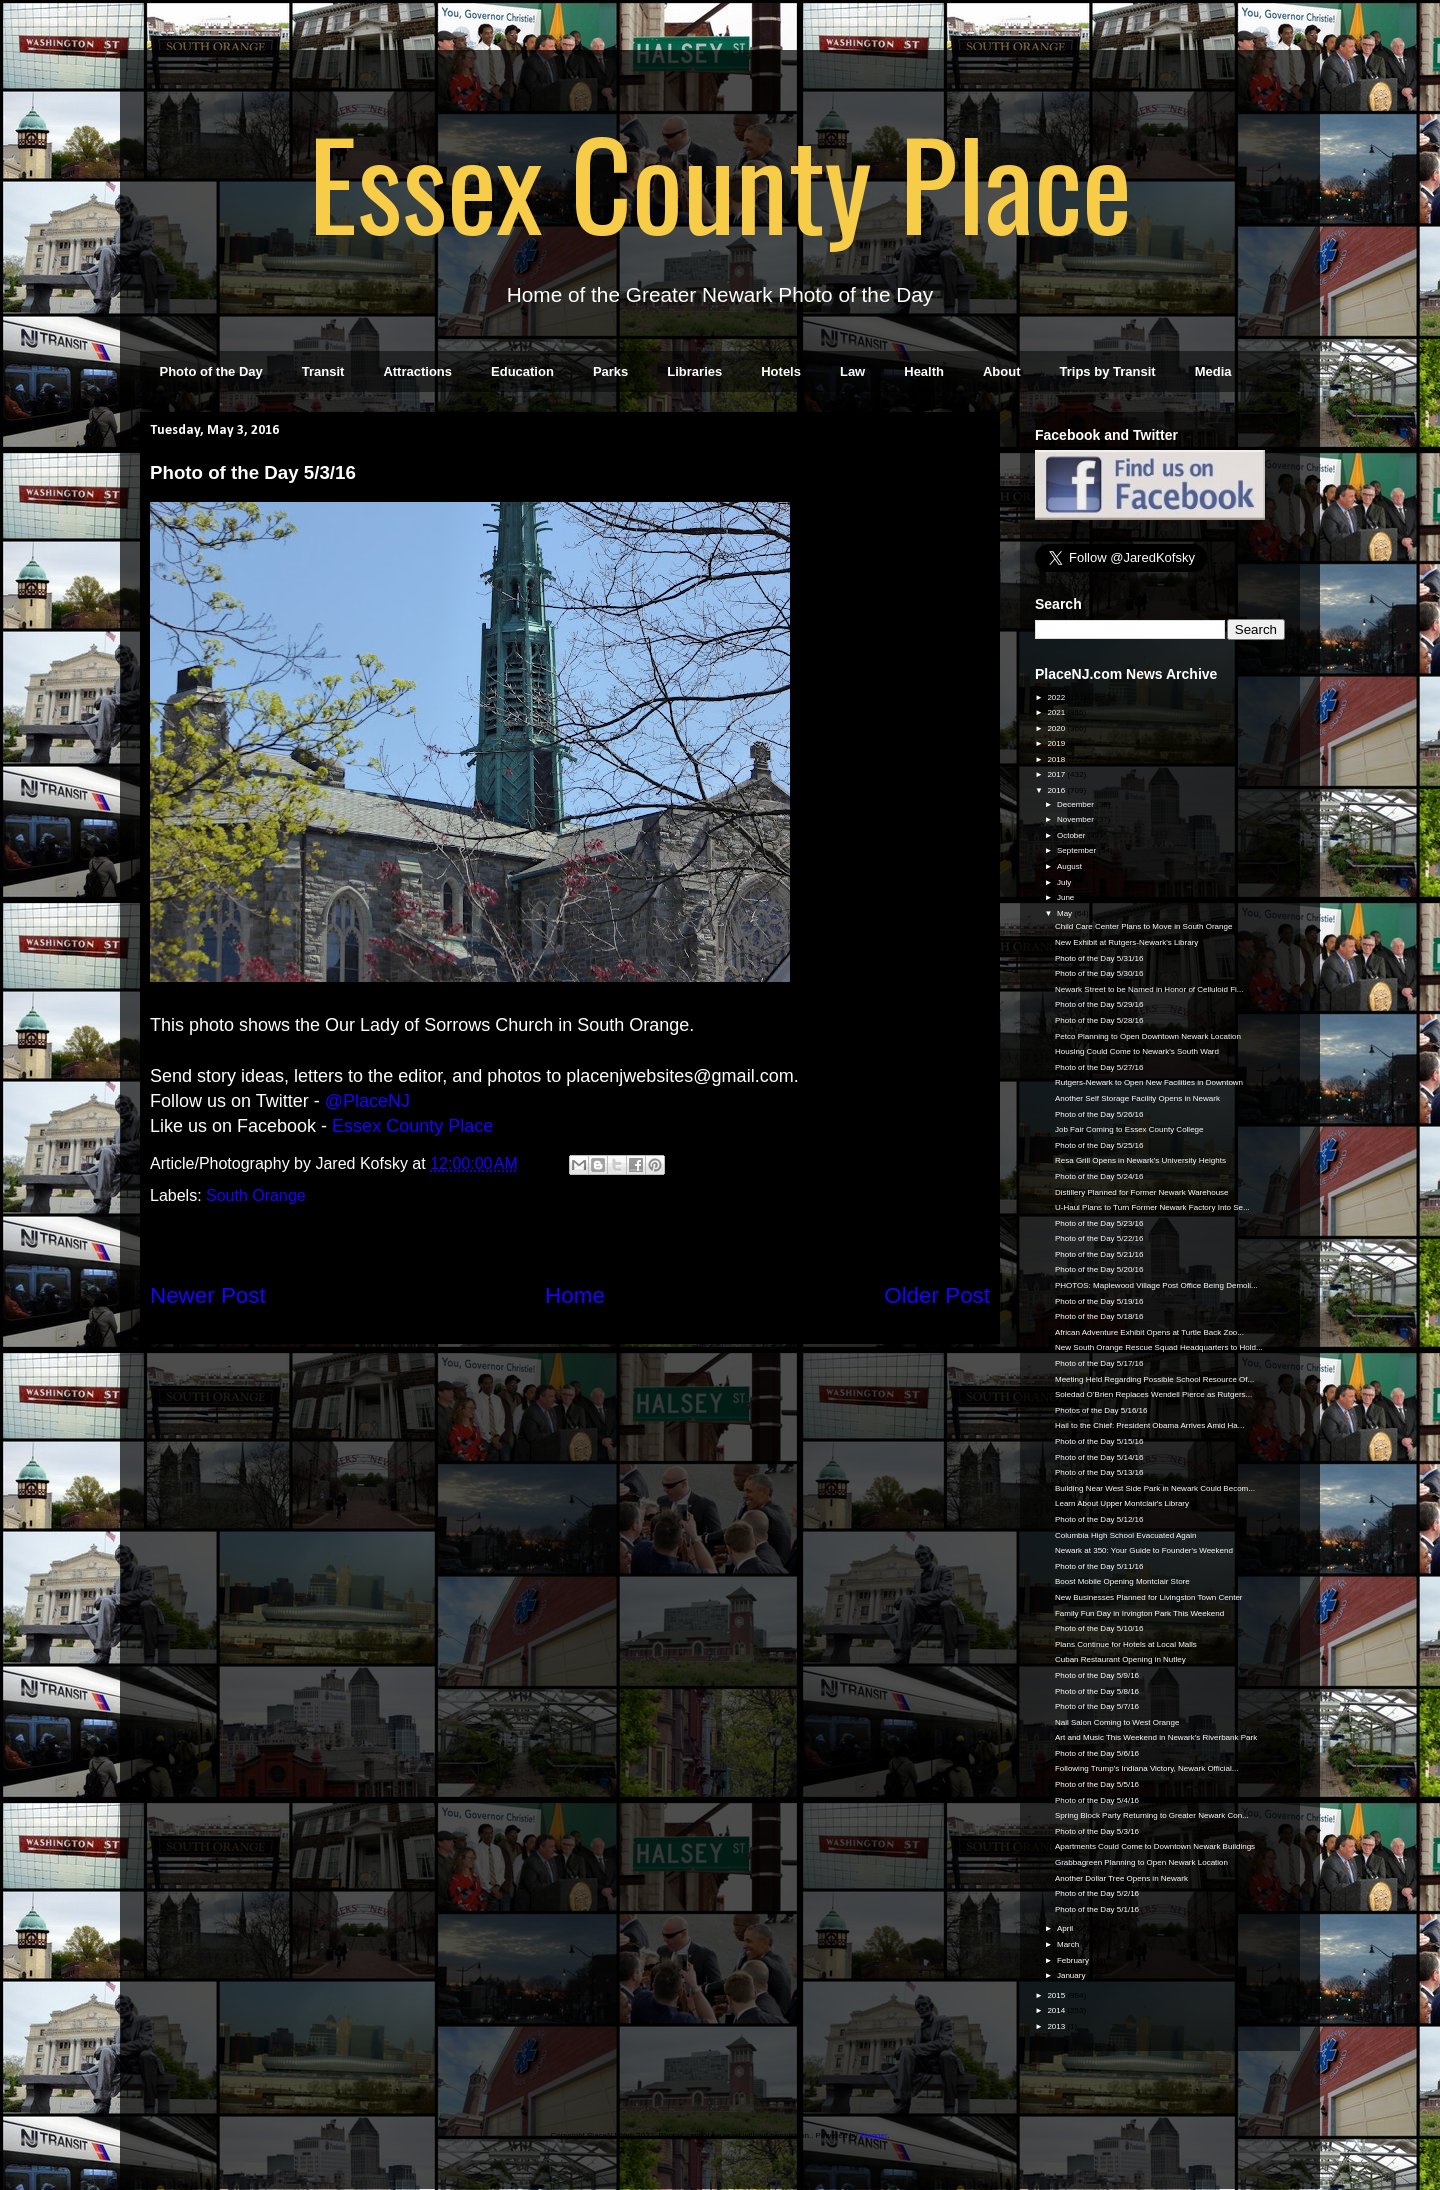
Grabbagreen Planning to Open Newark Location (1141, 1862)
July (1065, 882)
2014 (1057, 2010)
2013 (1057, 2026)
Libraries (694, 371)
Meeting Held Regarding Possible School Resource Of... (1154, 1379)
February (1074, 1960)
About (1002, 371)
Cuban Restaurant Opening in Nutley (1120, 1659)
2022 (1057, 697)
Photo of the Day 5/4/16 (1097, 1800)
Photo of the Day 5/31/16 (1099, 958)
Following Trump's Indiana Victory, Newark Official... (1146, 1768)
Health (924, 371)
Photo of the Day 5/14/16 (1099, 1457)
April (1066, 1928)
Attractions (417, 371)
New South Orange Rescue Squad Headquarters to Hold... (1159, 1347)
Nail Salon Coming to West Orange (1117, 1722)
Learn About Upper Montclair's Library (1122, 1503)
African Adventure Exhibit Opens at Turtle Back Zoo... (1149, 1332)
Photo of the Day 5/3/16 (1097, 1831)
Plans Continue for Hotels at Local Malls (1126, 1644)
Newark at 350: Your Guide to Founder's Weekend (1144, 1550)
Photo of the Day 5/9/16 (1097, 1675)
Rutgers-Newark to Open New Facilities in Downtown (1149, 1082)
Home (575, 1295)
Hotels (781, 371)
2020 (1057, 728)
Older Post (937, 1295)
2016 (1057, 790)
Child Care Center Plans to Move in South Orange (1143, 926)
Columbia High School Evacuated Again (1125, 1535)
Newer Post (208, 1295)
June (1067, 897)
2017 (1057, 774)
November (1076, 819)
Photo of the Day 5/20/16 (1099, 1269)
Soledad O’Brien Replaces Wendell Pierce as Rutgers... (1153, 1394)
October (1072, 835)
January (1072, 1975)
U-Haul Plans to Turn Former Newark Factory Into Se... (1152, 1207)
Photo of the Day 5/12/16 (1099, 1519)
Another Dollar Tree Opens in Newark (1121, 1878)
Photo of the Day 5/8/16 (1097, 1691)
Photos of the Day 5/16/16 (1101, 1410)
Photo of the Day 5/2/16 (1097, 1893)
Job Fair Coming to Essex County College (1129, 1129)
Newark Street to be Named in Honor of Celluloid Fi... (1149, 989)
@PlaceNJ (367, 1101)
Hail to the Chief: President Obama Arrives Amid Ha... (1149, 1425)
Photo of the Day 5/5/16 (1097, 1784)
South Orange (256, 1195)
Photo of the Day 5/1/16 (1097, 1909)
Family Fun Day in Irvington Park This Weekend (1139, 1613)
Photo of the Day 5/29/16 (1099, 1004)
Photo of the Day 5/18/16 (1099, 1316)
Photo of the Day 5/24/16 (1099, 1176)
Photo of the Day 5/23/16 (1099, 1223)
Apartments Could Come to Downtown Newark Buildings (1155, 1846)
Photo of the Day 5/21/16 (1099, 1254)
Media (1213, 371)
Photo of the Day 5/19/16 (1099, 1301)
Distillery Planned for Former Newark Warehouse (1142, 1192)
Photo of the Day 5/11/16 (1099, 1566)
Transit (323, 371)
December (1076, 804)
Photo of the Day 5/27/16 (1099, 1067)
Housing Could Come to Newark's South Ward (1137, 1051)
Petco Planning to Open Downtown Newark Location (1148, 1036)
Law (852, 371)
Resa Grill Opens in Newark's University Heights (1140, 1160)
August (1070, 866)
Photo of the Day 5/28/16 (1099, 1020)
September (1077, 850)
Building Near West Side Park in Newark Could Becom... (1155, 1488)
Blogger (873, 2135)
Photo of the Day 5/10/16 (1099, 1628)
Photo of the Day (211, 371)
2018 (1057, 759)
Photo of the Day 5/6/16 (1097, 1753)
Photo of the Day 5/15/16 (1099, 1441)
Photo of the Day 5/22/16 (1099, 1238)
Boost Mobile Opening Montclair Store (1122, 1581)
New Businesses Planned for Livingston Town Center (1149, 1597)
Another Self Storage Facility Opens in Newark (1137, 1098)
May (1065, 913)
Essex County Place (720, 181)
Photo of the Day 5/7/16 (1097, 1706)
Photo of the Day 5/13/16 (1099, 1472)
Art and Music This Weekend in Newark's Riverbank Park (1156, 1737)
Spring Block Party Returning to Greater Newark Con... (1152, 1815)
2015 (1057, 1995)
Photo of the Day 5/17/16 (1099, 1363)
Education (522, 371)
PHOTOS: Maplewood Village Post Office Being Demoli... (1156, 1285)
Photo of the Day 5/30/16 (1099, 973)
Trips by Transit (1108, 371)
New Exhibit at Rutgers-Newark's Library (1126, 942)
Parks (610, 371)
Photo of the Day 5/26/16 (1099, 1114)
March (1069, 1944)
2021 (1057, 712)
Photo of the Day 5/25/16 (1099, 1145)
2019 (1057, 743)
